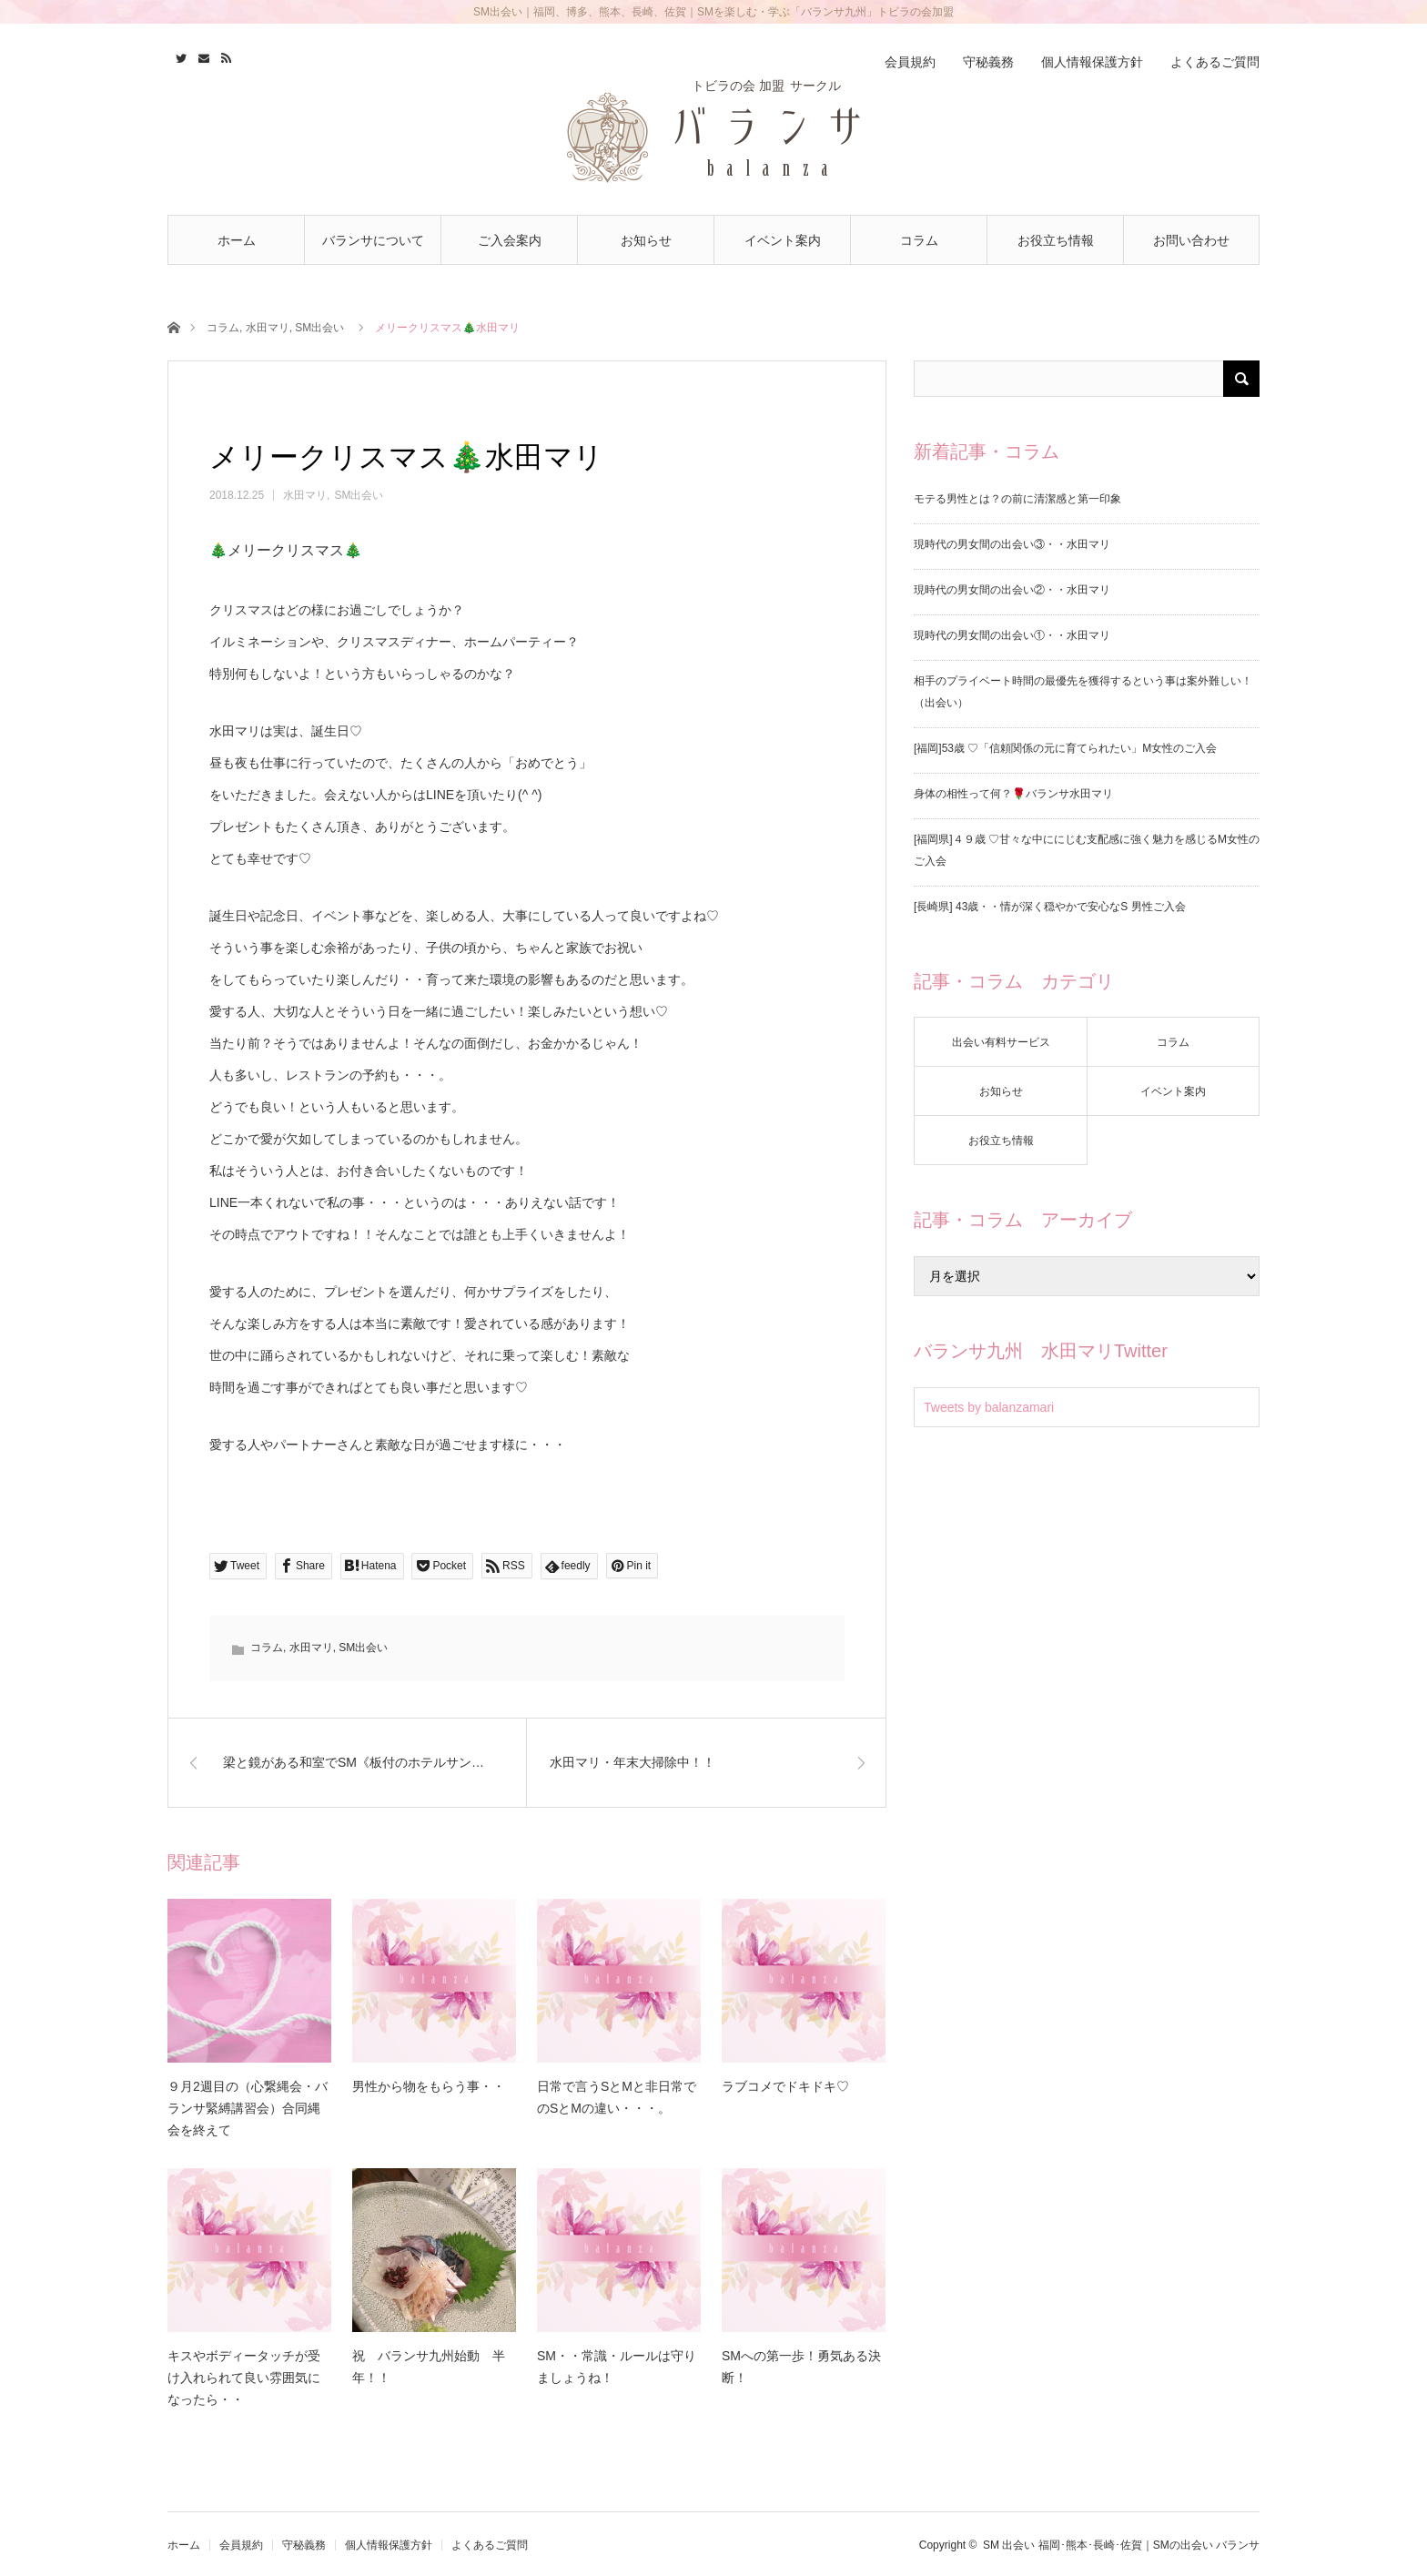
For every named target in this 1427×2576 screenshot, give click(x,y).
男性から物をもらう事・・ (428, 2086)
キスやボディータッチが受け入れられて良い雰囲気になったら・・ (243, 2377)
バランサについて (373, 240)
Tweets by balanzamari (989, 1407)
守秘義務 (988, 62)
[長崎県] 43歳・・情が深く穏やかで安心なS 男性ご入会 (1050, 906)
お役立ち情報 (1055, 240)
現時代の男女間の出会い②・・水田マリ (1012, 589)
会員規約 (910, 62)
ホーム (237, 240)
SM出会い (319, 327)
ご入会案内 (509, 240)
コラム (919, 240)
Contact (201, 55)
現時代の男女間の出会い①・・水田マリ (1012, 635)
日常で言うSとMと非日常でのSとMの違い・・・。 (616, 2097)
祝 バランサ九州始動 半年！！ (428, 2366)
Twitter (178, 55)
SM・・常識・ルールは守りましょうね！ (616, 2366)
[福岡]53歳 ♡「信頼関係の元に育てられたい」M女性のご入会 (1065, 748)
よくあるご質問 (1215, 62)
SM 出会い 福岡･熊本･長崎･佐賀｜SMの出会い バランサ (1121, 2545)
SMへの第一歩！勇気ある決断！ (801, 2366)
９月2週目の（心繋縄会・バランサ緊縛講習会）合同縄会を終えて (247, 2108)
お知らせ (646, 240)
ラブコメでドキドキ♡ (785, 2086)
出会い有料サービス (1001, 1042)
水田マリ (267, 327)
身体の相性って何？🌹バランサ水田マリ (1013, 793)
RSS (224, 55)
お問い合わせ (1191, 240)
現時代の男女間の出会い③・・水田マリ (1012, 544)
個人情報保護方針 (1092, 62)
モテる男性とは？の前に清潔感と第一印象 (1017, 498)
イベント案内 (782, 240)
